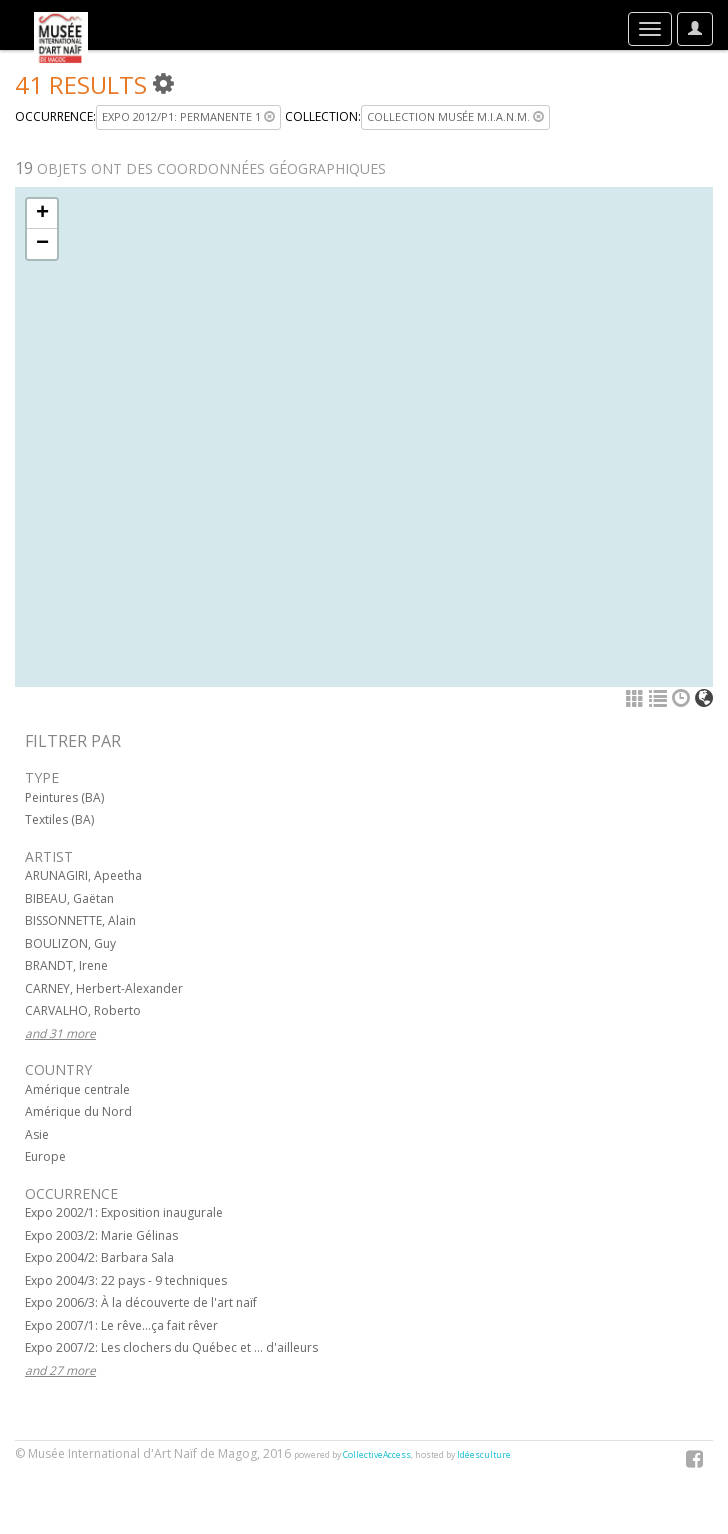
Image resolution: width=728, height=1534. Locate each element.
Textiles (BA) (59, 819)
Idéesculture (484, 1455)
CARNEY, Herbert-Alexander (104, 988)
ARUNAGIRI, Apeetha (83, 875)
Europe (45, 1156)
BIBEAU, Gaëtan (69, 898)
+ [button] (42, 214)
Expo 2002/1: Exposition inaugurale (124, 1212)
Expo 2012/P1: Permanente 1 (188, 116)
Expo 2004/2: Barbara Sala (99, 1257)
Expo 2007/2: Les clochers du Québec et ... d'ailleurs (171, 1347)
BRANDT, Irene (66, 965)
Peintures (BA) (64, 797)
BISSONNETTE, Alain (80, 920)
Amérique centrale (77, 1089)
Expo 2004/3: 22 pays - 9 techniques (126, 1280)
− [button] (42, 244)
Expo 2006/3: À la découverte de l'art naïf (141, 1302)
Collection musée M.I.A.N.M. (455, 116)
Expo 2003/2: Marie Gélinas (101, 1235)
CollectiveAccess (377, 1455)
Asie (37, 1134)
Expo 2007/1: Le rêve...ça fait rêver (121, 1325)
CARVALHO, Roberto (83, 1010)
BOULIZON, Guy (70, 943)
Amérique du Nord (78, 1111)
